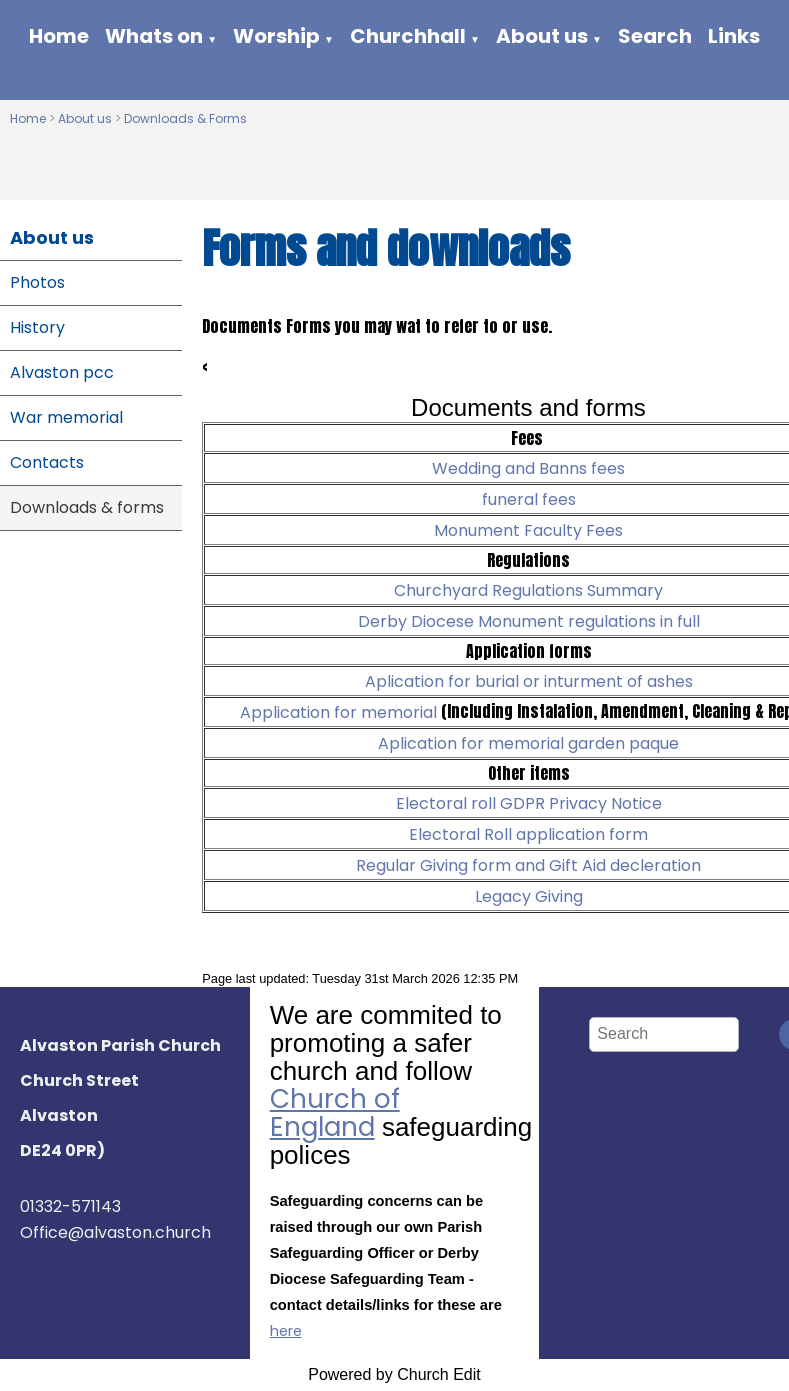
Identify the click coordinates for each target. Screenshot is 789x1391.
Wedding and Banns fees (528, 468)
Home (59, 36)
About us (542, 36)
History (37, 327)
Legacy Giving (529, 896)
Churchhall (408, 36)
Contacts (47, 462)
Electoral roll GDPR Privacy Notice (529, 803)
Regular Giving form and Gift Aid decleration (528, 865)
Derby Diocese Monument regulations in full (529, 621)
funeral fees (529, 499)
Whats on (154, 36)
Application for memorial (340, 712)
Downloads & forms (87, 507)
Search (655, 36)
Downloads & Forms (185, 118)
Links (734, 36)
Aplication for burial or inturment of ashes (529, 681)
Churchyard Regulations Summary (528, 590)
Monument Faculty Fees (528, 530)
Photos (37, 282)
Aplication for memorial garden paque (528, 743)
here (286, 1331)
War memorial (66, 417)
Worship (276, 36)
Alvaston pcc (62, 372)
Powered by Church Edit (394, 1374)
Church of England (335, 1113)
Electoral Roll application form (528, 834)
